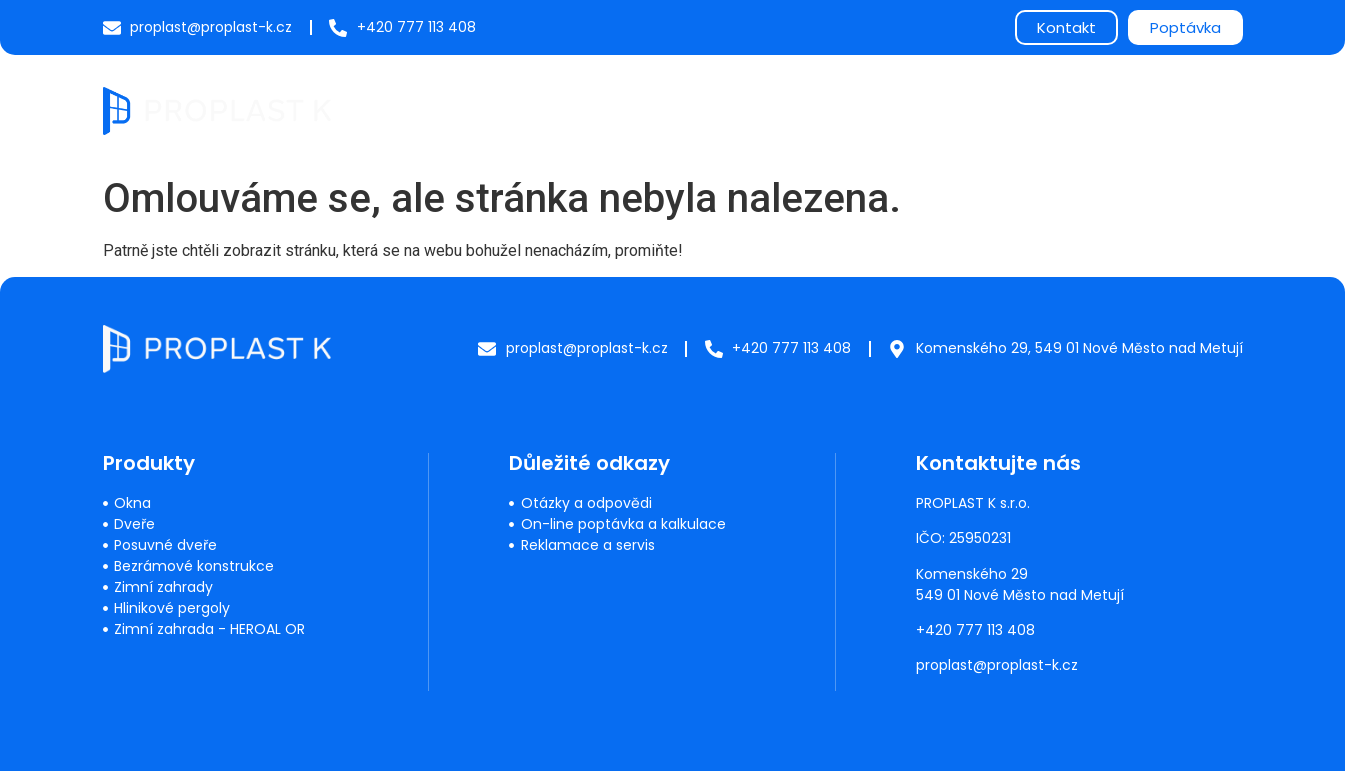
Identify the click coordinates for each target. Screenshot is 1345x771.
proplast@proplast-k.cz (998, 665)
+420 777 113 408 (976, 630)
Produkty (611, 110)
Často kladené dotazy (852, 109)
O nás (990, 109)
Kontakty (1192, 109)
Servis (713, 109)
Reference (1084, 109)
